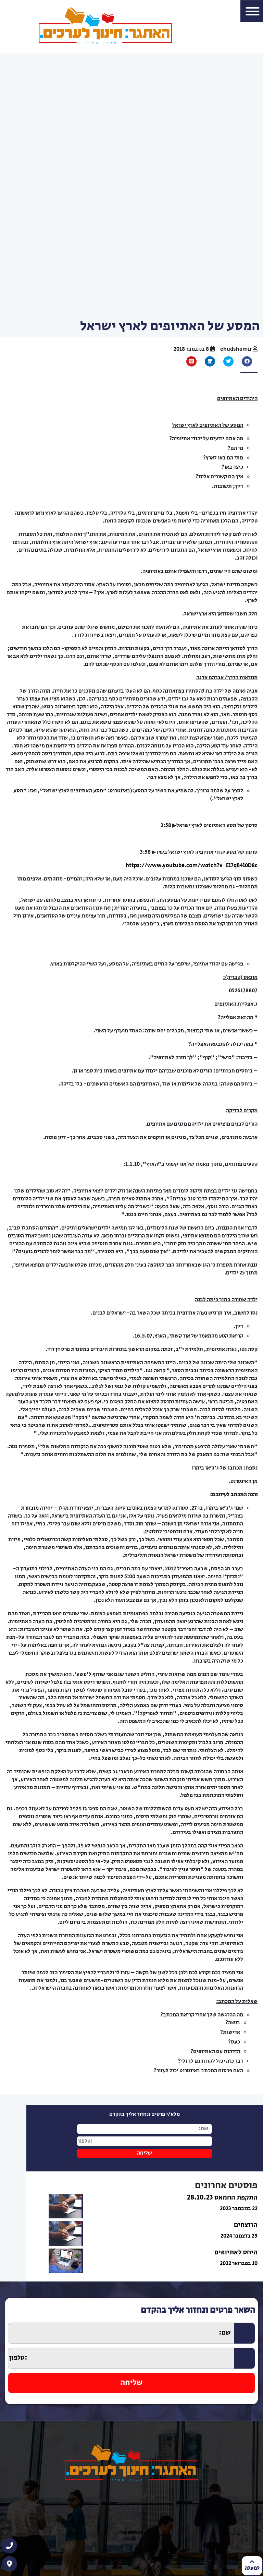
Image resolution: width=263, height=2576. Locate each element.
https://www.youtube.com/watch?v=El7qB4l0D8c (192, 865)
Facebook (131, 2533)
